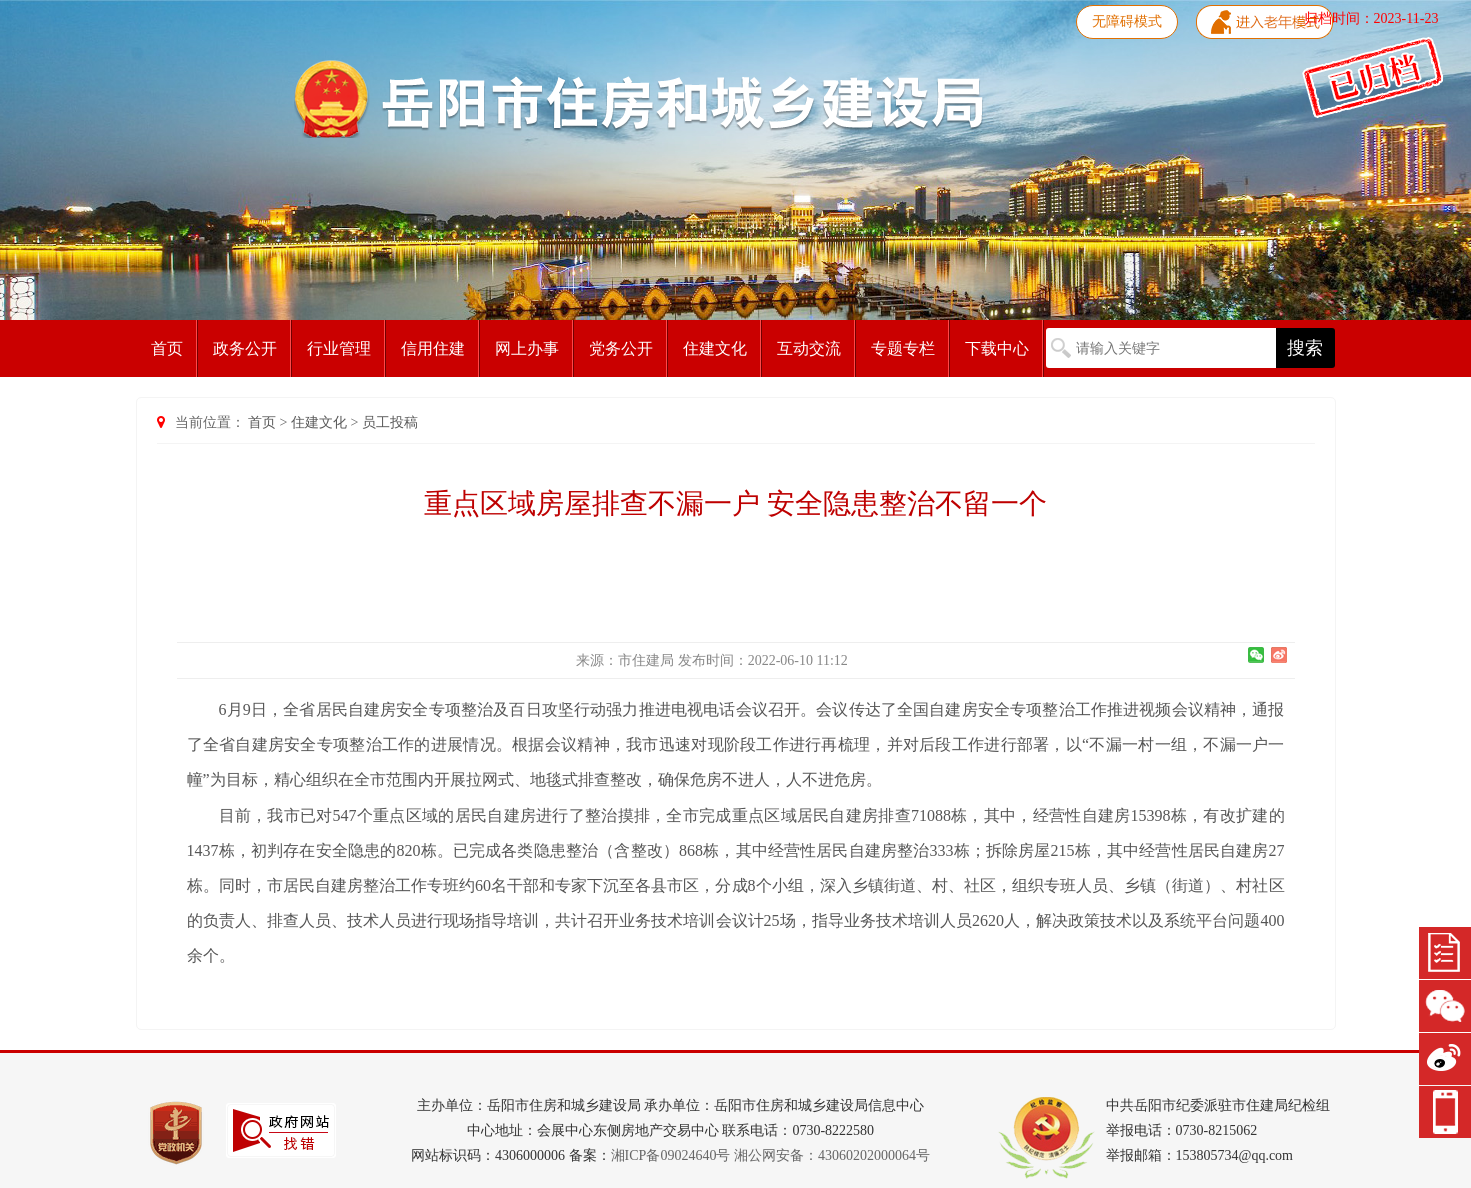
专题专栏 (903, 348)
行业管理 (339, 348)
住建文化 (715, 348)
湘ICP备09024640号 (671, 1155)
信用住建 (433, 348)
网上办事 (527, 348)
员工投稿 (390, 422)
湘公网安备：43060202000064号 (832, 1155)
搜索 (1305, 348)
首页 (167, 348)
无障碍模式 (1127, 21)
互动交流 (809, 348)
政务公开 (245, 348)
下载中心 (997, 348)
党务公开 (621, 348)
